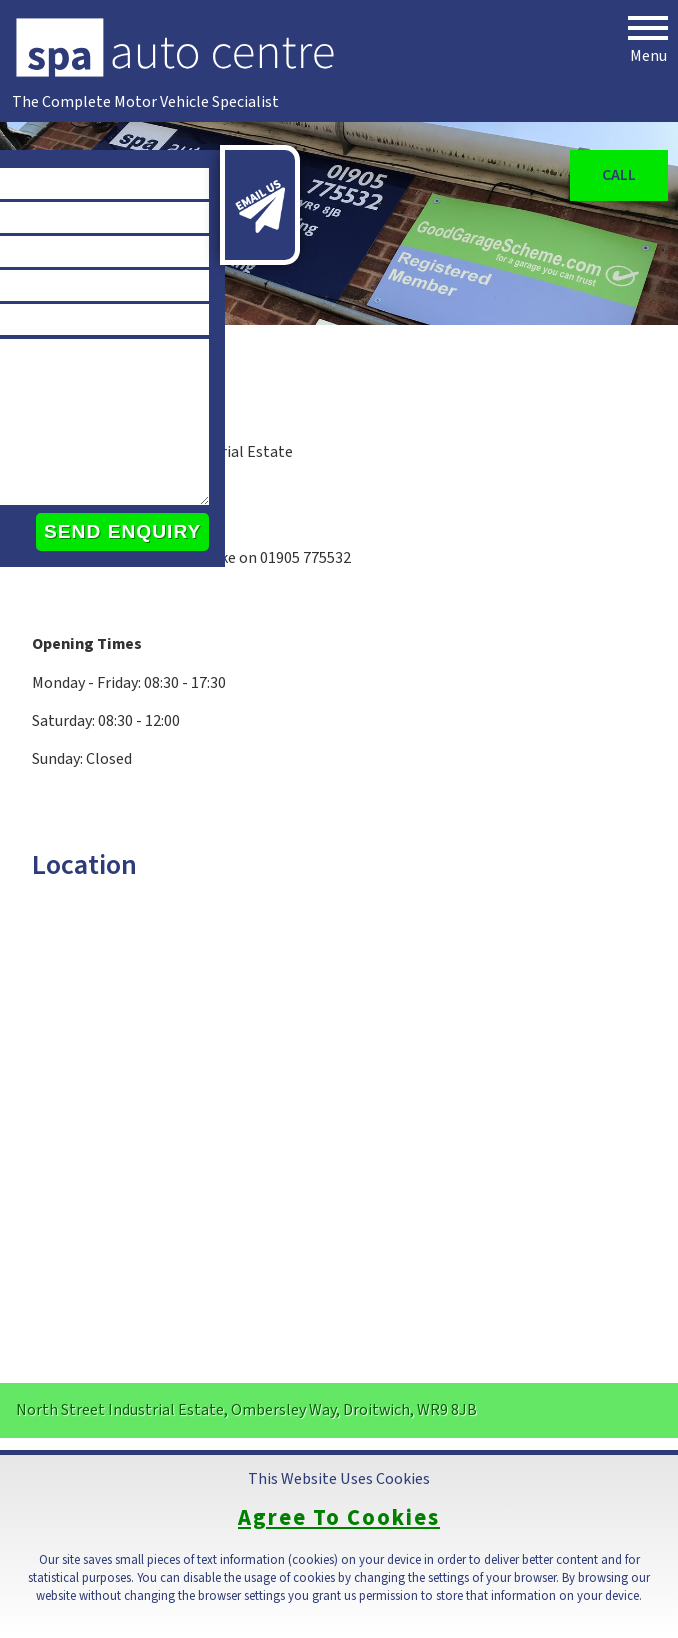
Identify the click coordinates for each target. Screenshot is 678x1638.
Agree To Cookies (339, 1518)
